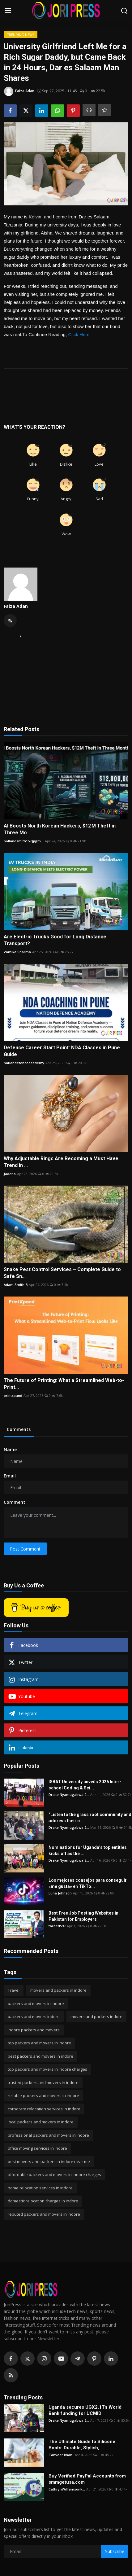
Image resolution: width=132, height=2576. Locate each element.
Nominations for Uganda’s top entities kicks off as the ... (88, 1850)
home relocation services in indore (40, 2188)
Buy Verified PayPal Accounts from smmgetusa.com (87, 2479)
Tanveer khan (60, 2454)
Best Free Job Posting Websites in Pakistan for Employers (83, 1916)
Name (10, 1449)
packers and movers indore (34, 2016)
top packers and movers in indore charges (47, 2069)
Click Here (78, 334)
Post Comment (25, 1549)
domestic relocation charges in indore (43, 2201)
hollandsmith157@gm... (24, 841)
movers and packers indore (96, 2016)
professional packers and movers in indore (48, 2135)
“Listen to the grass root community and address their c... (90, 1817)
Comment (14, 1502)
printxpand (13, 1395)
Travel (13, 1990)
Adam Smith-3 (16, 1284)
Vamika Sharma (17, 952)
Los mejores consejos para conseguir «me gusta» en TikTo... (88, 1883)
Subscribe (114, 2551)
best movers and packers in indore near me (49, 2161)
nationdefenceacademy (24, 1062)
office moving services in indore (37, 2148)
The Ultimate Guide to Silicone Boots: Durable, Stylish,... (82, 2445)
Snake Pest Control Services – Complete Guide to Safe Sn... (62, 1272)
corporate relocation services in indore (44, 2109)
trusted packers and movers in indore (43, 2082)
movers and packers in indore (58, 1990)
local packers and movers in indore (41, 2122)
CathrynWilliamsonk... (67, 2489)
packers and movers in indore (36, 2003)
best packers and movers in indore (40, 2056)
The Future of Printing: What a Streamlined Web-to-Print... (64, 1383)
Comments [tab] (19, 1429)
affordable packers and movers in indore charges (54, 2174)
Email (10, 1476)
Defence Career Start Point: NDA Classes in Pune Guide (62, 1051)
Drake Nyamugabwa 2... (69, 1794)
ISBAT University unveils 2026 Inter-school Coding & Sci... (85, 1784)
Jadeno (10, 1173)
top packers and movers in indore (39, 2043)
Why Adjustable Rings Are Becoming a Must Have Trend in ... (61, 1162)
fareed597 (57, 1926)
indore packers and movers (34, 2030)
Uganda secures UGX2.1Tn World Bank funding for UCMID (85, 2410)
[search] (124, 11)
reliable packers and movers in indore (43, 2095)
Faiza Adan (16, 606)
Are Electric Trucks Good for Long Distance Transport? (55, 940)
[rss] (11, 2375)
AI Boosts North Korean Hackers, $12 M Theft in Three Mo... (60, 829)
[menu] (7, 11)
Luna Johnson (60, 1893)
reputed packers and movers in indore (44, 2214)
